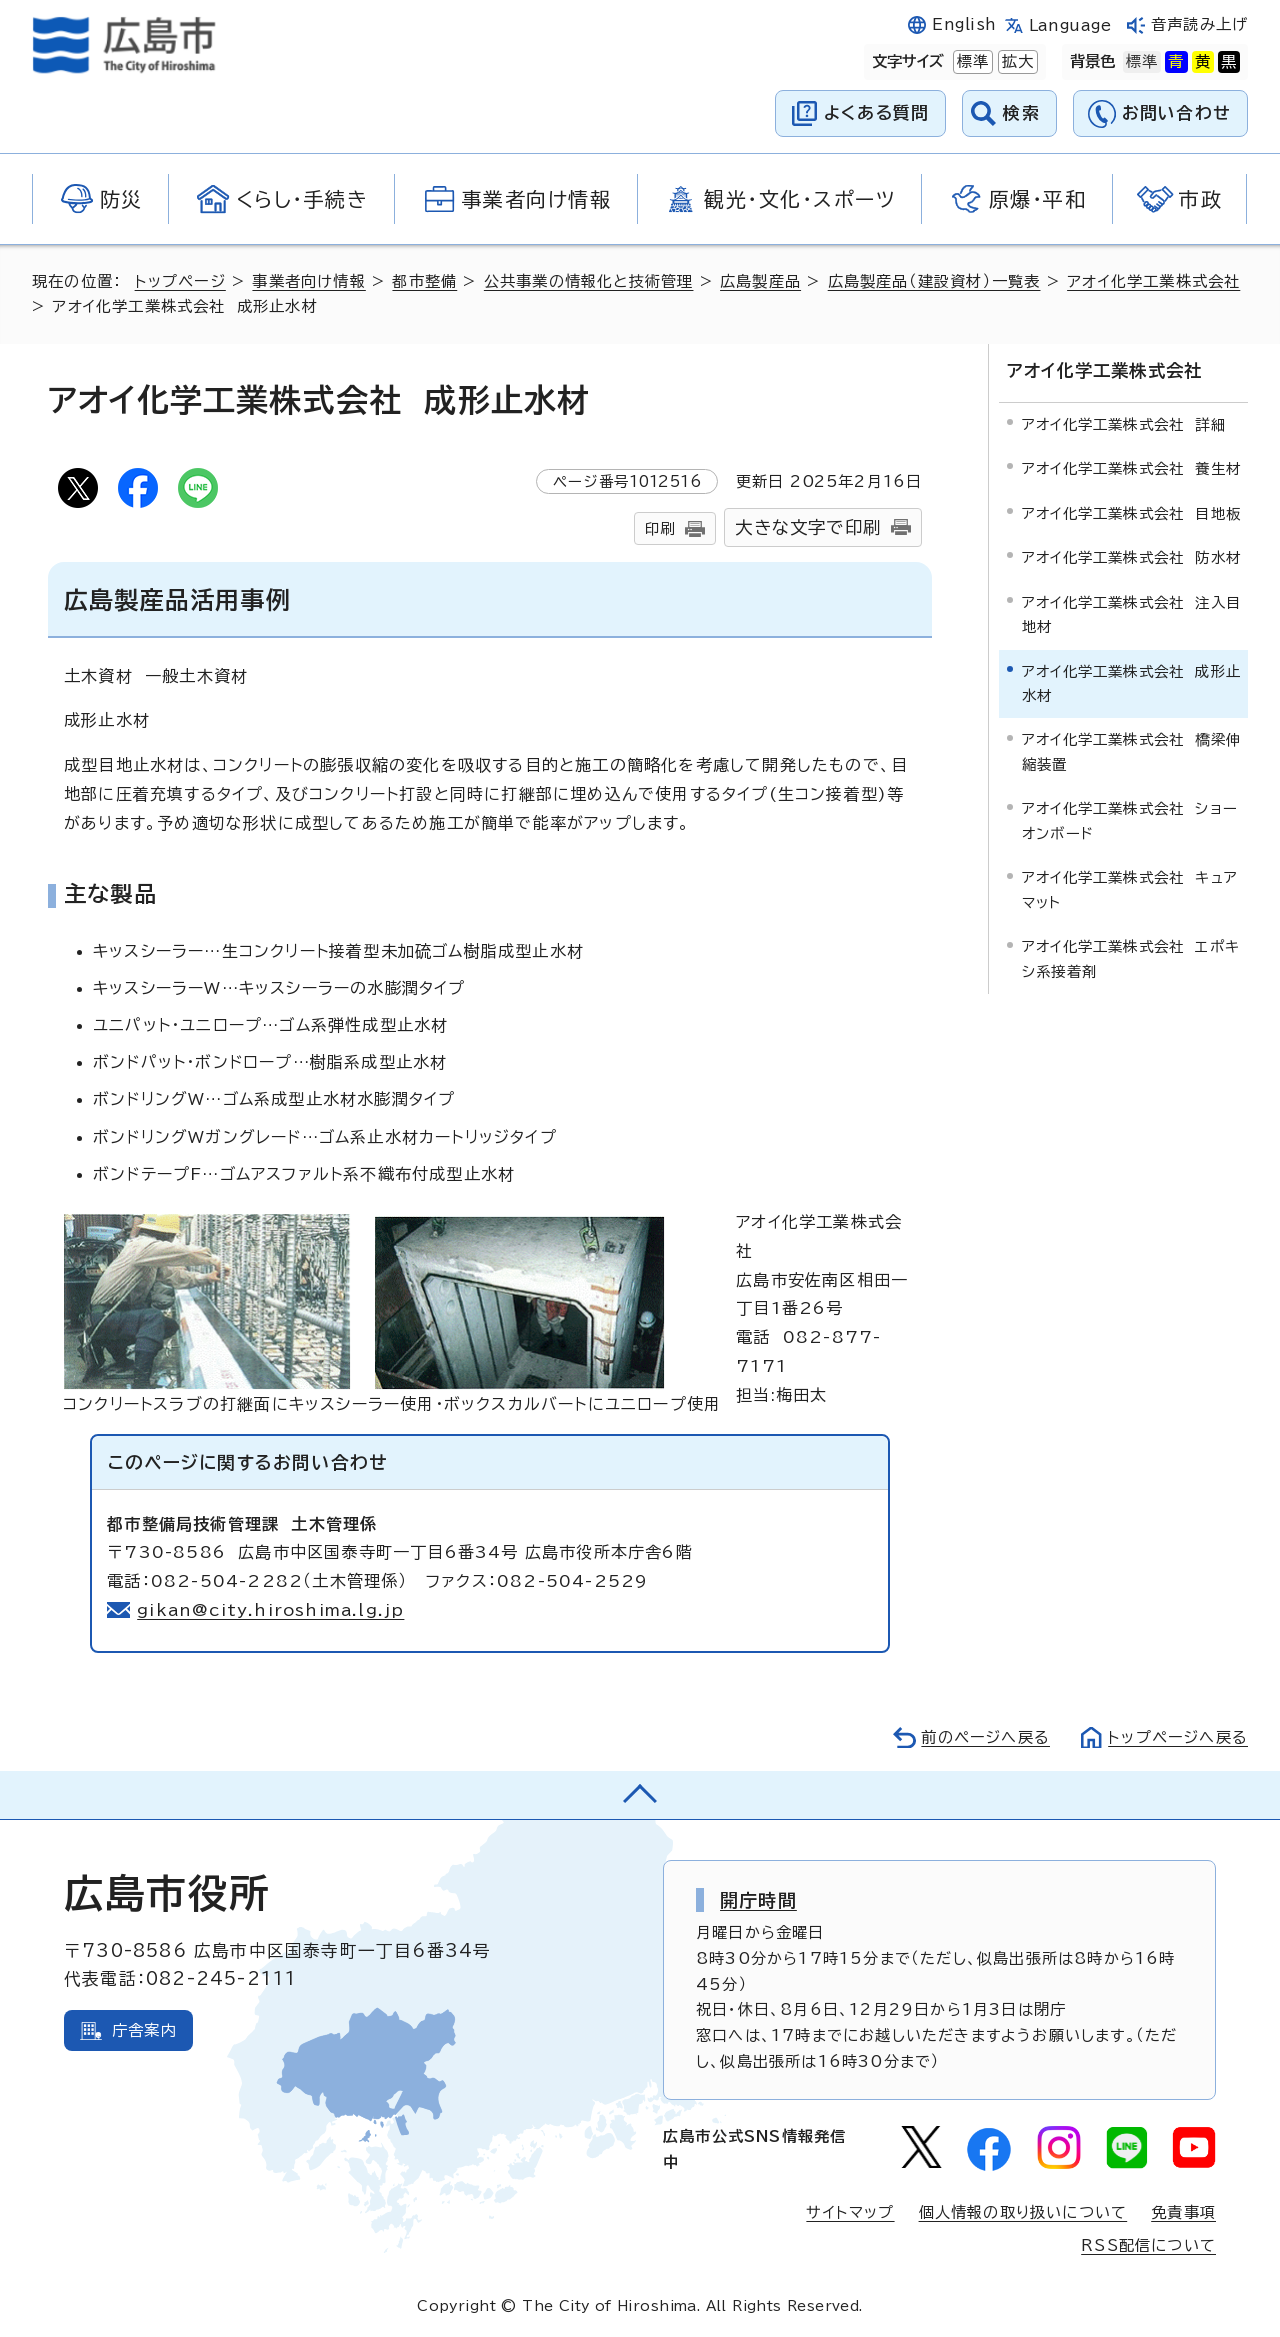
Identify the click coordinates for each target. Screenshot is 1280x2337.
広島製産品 (760, 281)
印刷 (660, 528)
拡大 (1016, 62)
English (964, 24)
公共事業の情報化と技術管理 (589, 281)
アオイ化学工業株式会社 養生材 (1131, 468)
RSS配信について (1148, 2245)
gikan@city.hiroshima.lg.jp (270, 1610)
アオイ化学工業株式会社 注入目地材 (1131, 614)
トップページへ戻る (1178, 1737)
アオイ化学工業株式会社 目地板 (1131, 513)
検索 (1021, 112)
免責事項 (1183, 2212)
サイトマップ (850, 2212)
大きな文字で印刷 (808, 527)
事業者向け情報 (308, 281)
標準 (971, 62)
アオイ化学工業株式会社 (1153, 281)
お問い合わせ (1176, 112)
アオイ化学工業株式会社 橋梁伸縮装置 (1131, 751)
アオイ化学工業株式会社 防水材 (1131, 557)
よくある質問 (876, 112)
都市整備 (424, 281)
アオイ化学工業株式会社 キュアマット (1130, 889)
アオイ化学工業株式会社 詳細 (1124, 424)
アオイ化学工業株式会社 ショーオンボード (1130, 820)
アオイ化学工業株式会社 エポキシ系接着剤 (1131, 958)
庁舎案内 (144, 2030)
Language (1070, 25)
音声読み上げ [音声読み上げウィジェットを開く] (1199, 24)
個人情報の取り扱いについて (1023, 2212)
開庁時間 (758, 1900)
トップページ (180, 281)
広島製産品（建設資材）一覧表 (934, 281)
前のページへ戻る (985, 1737)
